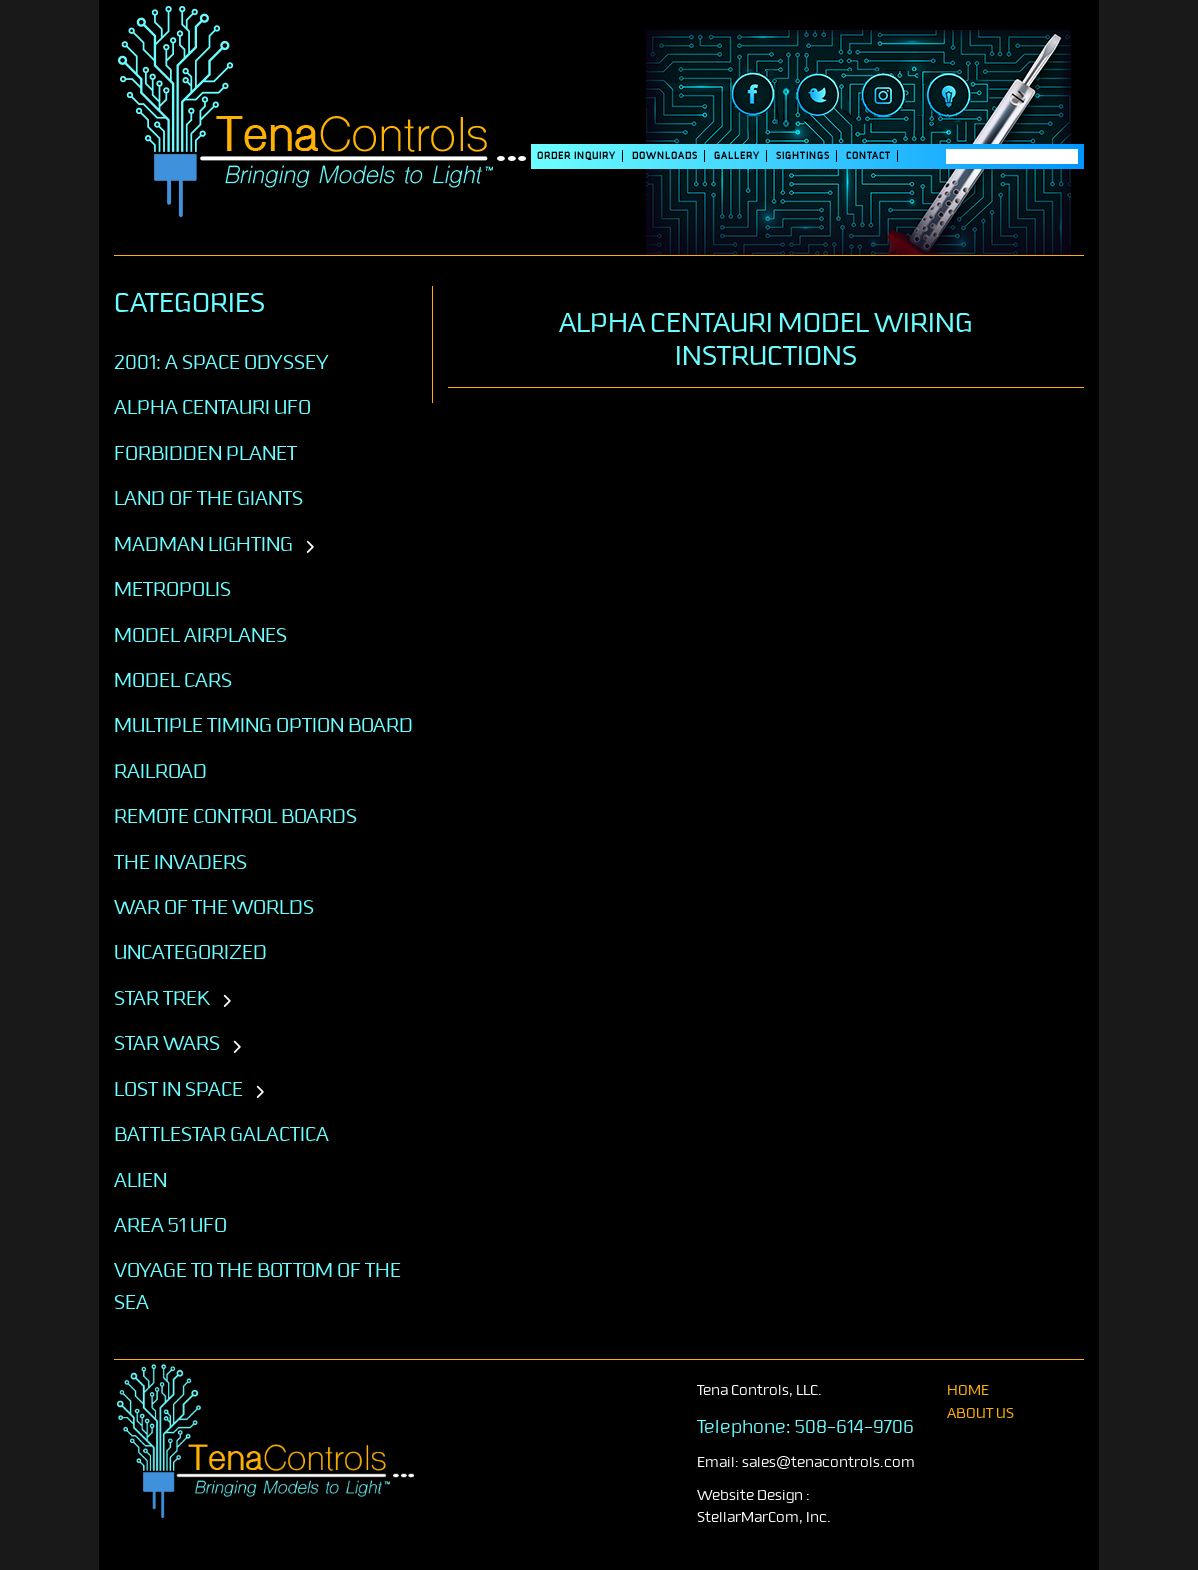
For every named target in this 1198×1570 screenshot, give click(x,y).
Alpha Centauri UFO (212, 407)
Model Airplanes (200, 635)
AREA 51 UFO (170, 1225)
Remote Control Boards (235, 816)
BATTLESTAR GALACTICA (221, 1134)
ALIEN (140, 1180)
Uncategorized (190, 952)
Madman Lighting (203, 544)
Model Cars (173, 680)
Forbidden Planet (205, 453)
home (968, 1390)
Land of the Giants (208, 498)
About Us (980, 1413)
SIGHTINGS (803, 156)
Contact (868, 156)
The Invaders (180, 862)
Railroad (160, 771)
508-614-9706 (854, 1427)
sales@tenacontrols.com (828, 1462)
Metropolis (172, 589)
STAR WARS (167, 1043)
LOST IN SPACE (178, 1089)
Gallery (737, 156)
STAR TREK (162, 998)
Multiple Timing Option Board (263, 725)
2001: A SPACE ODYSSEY (221, 362)
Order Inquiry (576, 156)
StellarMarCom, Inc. (764, 1517)
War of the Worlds (214, 907)
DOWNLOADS (665, 156)
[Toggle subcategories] (309, 548)
